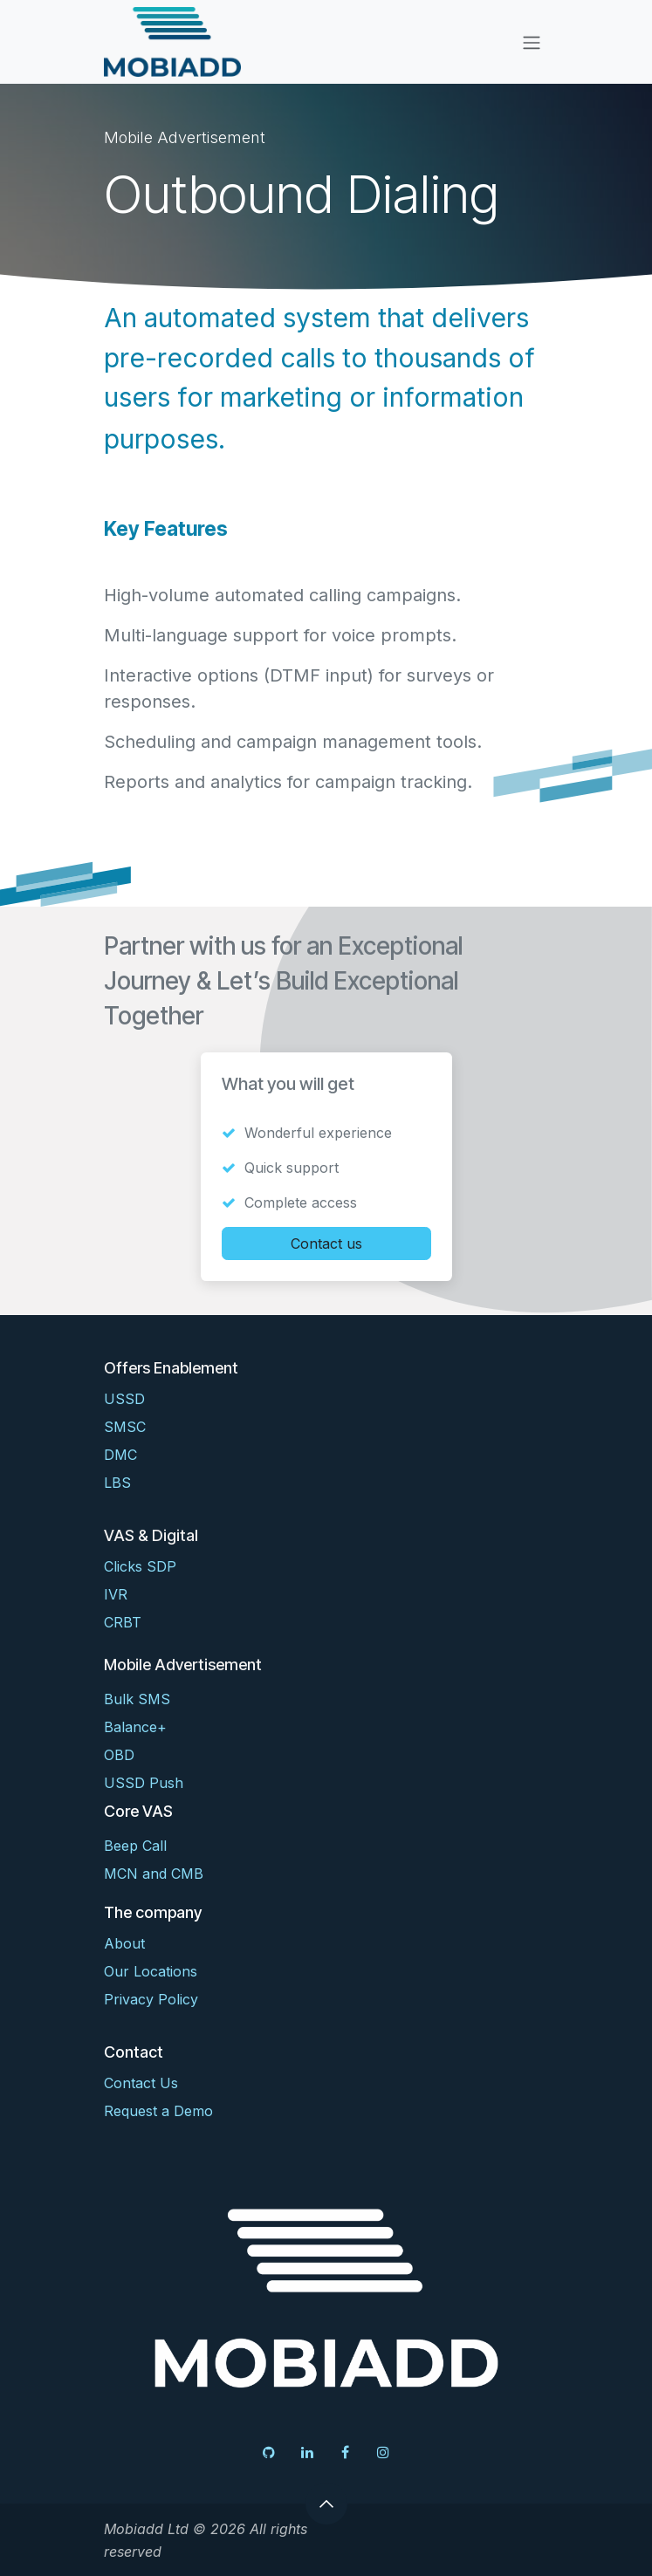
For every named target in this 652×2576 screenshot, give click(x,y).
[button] (326, 2504)
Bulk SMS (137, 1699)
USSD (124, 1399)
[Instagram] (383, 2452)
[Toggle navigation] (531, 42)
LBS (117, 1482)
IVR (115, 1594)
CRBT (122, 1622)
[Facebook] (345, 2452)
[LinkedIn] (307, 2452)
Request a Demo (158, 2111)
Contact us (326, 1243)
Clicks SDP (140, 1566)
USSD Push (143, 1783)
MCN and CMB (153, 1873)
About (124, 1943)
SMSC (125, 1426)
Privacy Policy (151, 1999)
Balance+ (135, 1727)
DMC (120, 1454)
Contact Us (141, 2083)
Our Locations (150, 1971)
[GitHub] (269, 2452)
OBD (119, 1755)
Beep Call (135, 1845)
